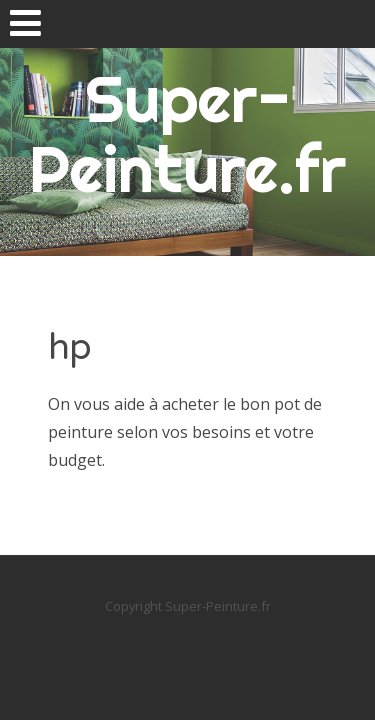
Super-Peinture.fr (187, 133)
